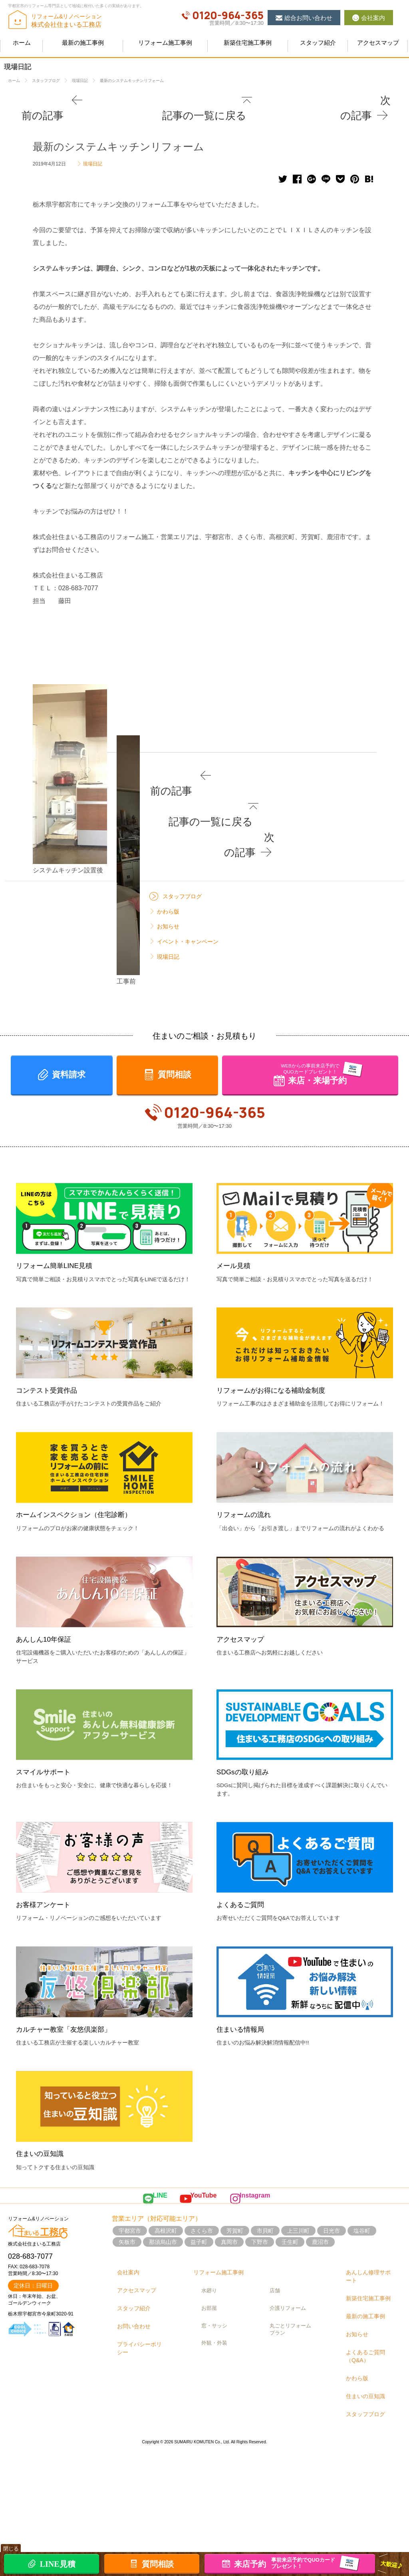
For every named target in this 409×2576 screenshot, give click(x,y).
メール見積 (235, 1417)
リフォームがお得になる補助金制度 (277, 1542)
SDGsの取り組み (245, 1923)
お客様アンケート (46, 2056)
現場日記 (92, 146)
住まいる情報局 (243, 2180)
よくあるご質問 (243, 2056)
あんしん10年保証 (46, 1791)
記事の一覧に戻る (208, 99)
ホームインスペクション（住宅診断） (80, 1666)
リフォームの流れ (246, 1666)
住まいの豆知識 (42, 2305)
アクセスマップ (243, 1791)
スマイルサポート (46, 1923)
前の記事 (43, 99)
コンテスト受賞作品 (50, 1542)
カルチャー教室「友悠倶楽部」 (69, 2180)
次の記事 (365, 99)
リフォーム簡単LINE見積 (58, 1417)
